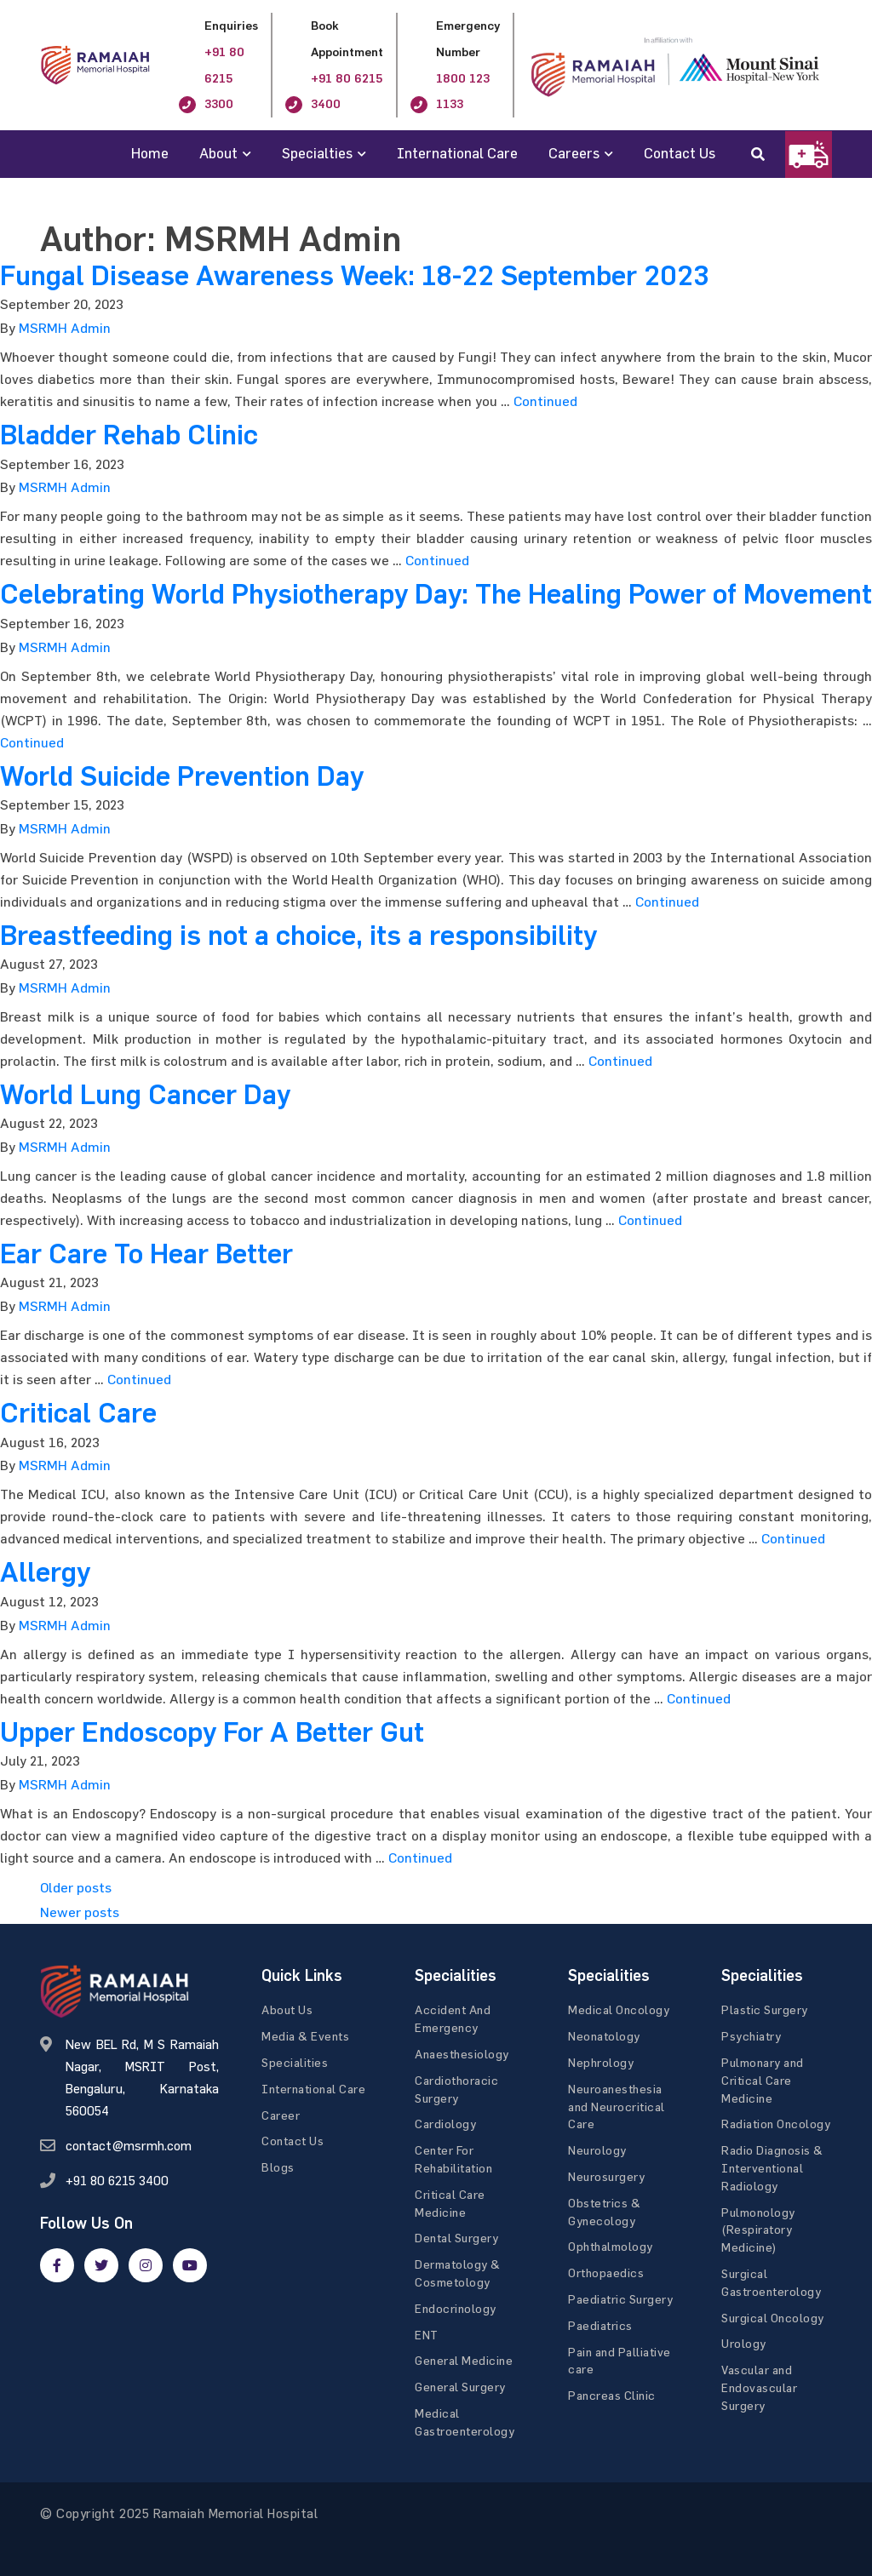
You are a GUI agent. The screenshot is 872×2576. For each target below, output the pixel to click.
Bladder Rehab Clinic (129, 435)
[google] (146, 2265)
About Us (287, 2009)
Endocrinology (455, 2308)
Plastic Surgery (764, 2009)
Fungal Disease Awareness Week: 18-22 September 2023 (354, 276)
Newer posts (79, 1912)
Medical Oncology (618, 2009)
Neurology (597, 2150)
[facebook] (57, 2265)
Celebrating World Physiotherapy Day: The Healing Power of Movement (436, 594)
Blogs (278, 2167)
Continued (545, 401)
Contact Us (679, 153)
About (218, 153)
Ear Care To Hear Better (146, 1254)
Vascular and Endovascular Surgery (759, 2387)
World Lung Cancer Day (145, 1095)
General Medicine (464, 2360)
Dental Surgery (456, 2237)
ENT (427, 2334)
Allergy (45, 1572)
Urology (743, 2343)
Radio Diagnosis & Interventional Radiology (772, 2168)
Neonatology (604, 2036)
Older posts (76, 1887)
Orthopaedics (606, 2272)
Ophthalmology (610, 2246)
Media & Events (305, 2036)
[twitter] (101, 2265)
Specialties (317, 153)
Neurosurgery (606, 2176)
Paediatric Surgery (620, 2299)
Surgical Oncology (772, 2317)
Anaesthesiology (462, 2053)
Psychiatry (751, 2036)
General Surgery (460, 2386)
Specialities (294, 2062)
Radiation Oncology (775, 2123)
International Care (457, 153)
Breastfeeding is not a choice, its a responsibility (298, 935)
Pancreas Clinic (612, 2395)
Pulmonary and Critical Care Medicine (762, 2080)
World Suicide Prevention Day (182, 776)
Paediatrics (600, 2325)
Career (280, 2115)
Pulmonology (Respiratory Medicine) (758, 2230)
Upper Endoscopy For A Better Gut (212, 1732)
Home (150, 153)
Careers (574, 153)
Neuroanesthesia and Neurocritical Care (616, 2106)
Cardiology (445, 2123)
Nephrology (601, 2062)
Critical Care (78, 1413)
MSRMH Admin (65, 327)
